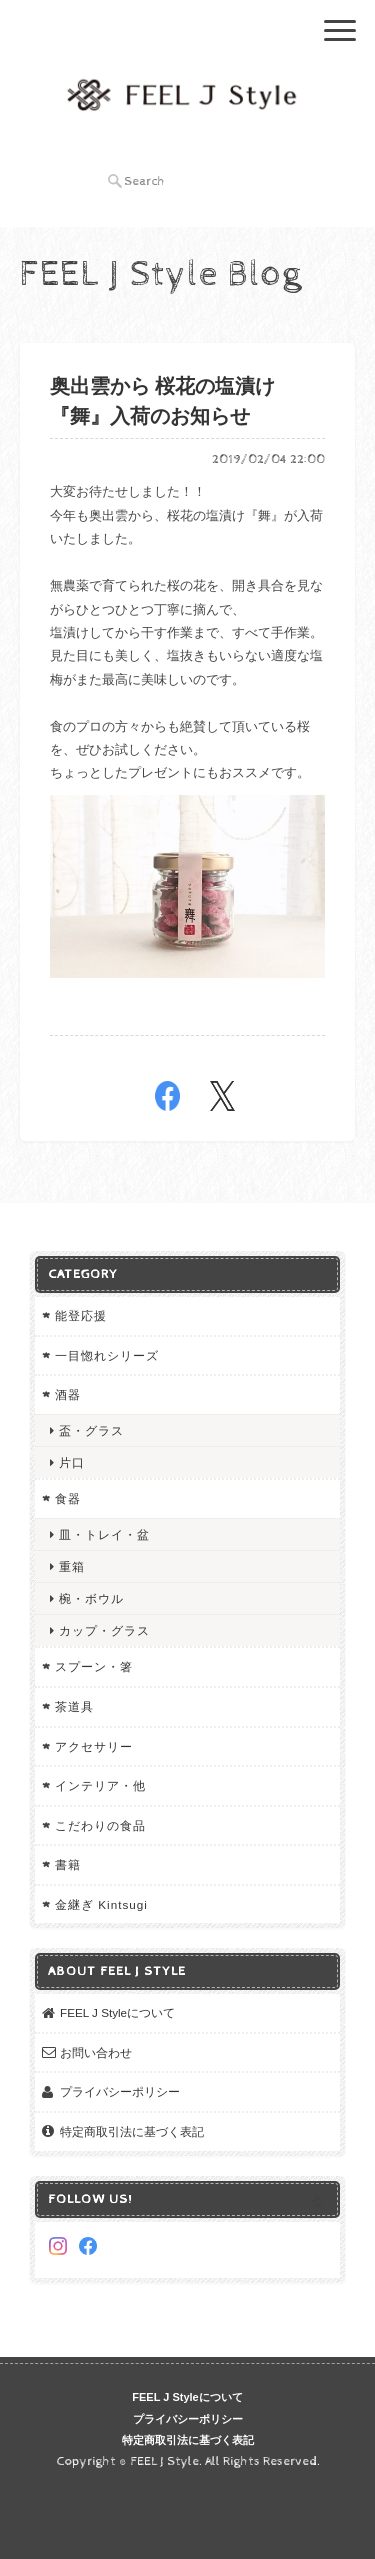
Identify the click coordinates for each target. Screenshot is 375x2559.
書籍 (68, 1864)
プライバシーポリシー (120, 2091)
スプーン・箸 (94, 1666)
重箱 (72, 1566)
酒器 (68, 1394)
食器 (68, 1498)
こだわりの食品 (100, 1825)
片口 (72, 1462)
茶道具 (74, 1706)
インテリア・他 (100, 1785)
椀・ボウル (91, 1598)
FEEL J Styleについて (117, 2012)
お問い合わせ (96, 2052)
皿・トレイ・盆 (104, 1534)
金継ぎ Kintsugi (101, 1904)
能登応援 (81, 1315)
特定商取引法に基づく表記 (132, 2131)
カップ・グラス (104, 1630)
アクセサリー (94, 1746)
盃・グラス (91, 1430)
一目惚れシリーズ (107, 1355)
